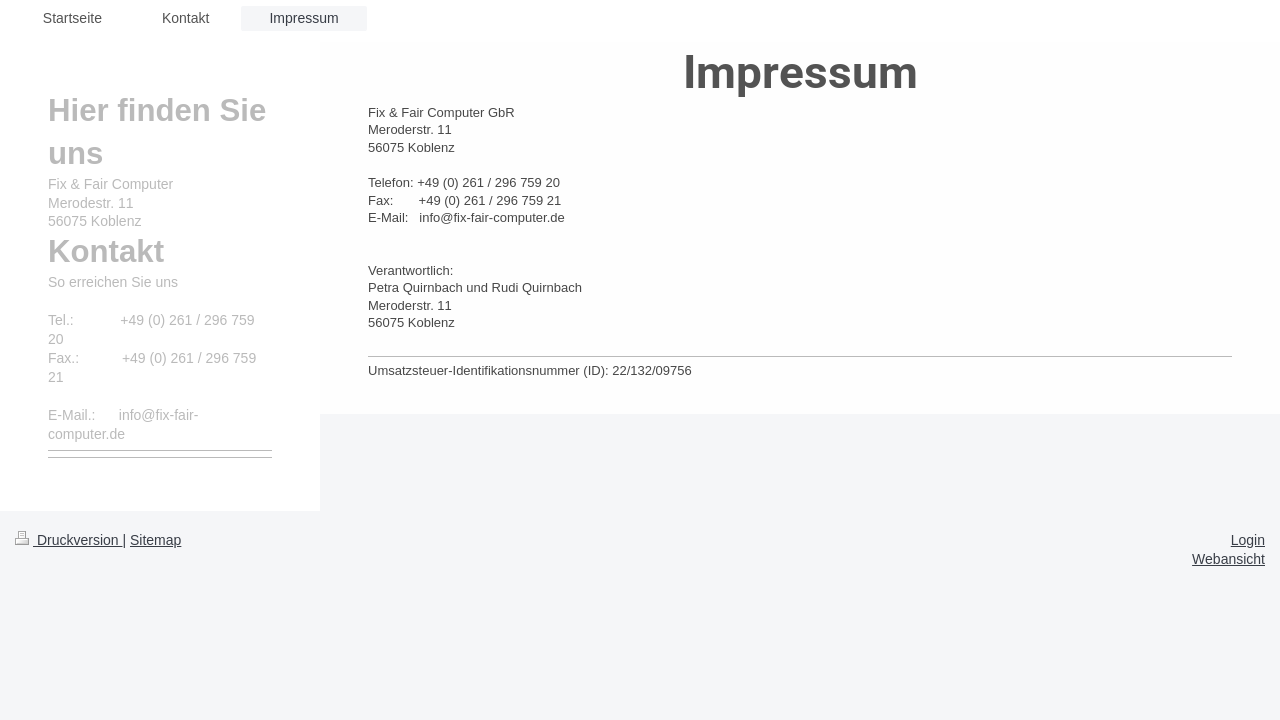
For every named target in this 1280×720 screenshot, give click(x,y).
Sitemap (155, 540)
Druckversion (68, 540)
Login (1248, 540)
